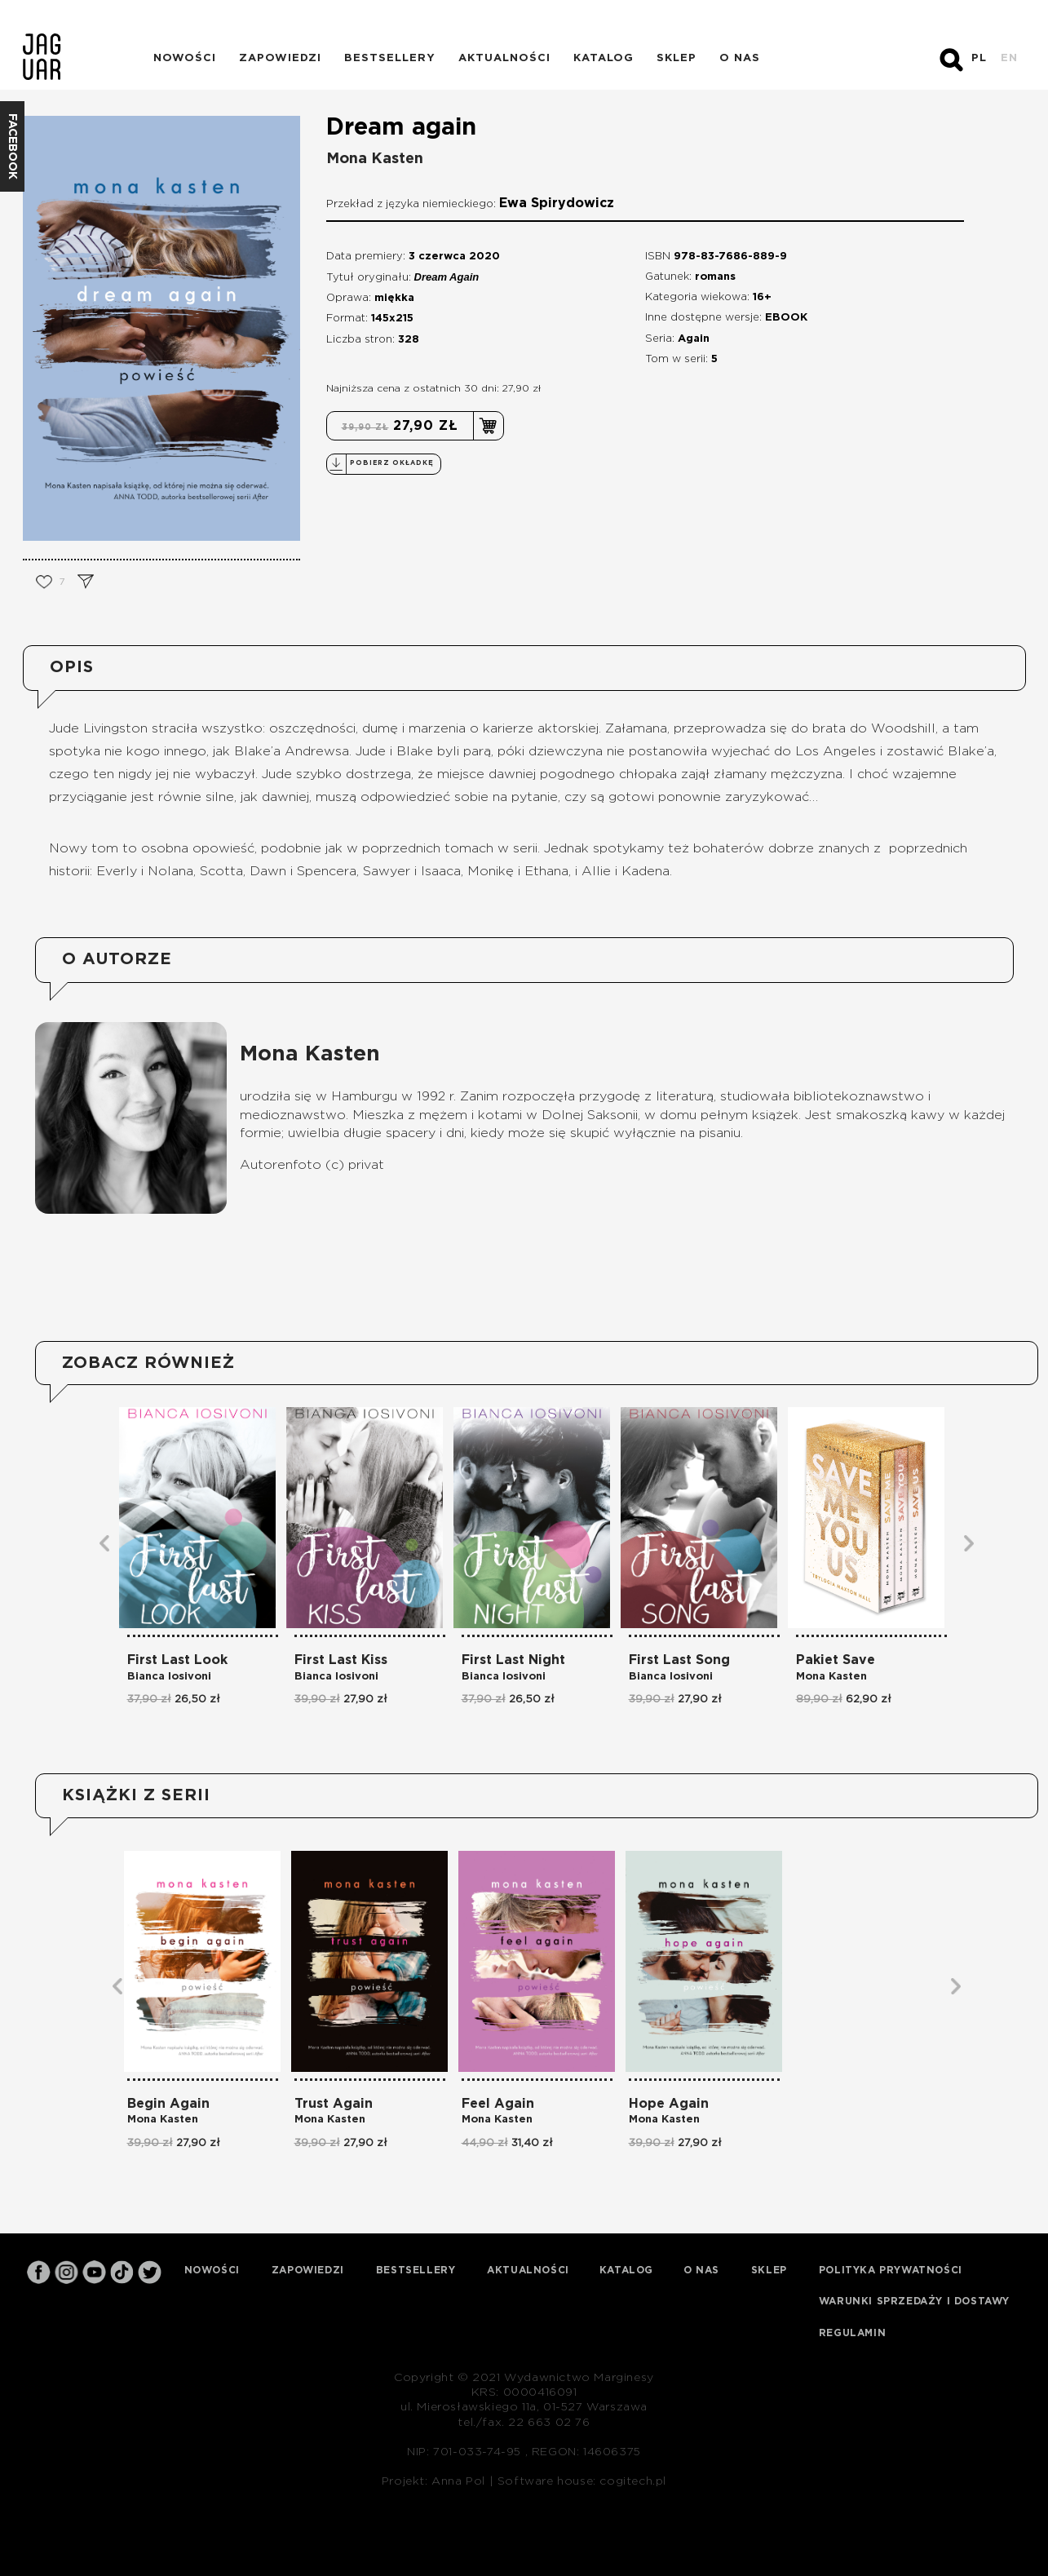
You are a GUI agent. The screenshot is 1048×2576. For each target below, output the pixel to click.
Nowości (184, 58)
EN (1009, 58)
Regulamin (852, 2333)
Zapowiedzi (280, 58)
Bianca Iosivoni (169, 1676)
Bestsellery (390, 58)
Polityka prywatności (890, 2270)
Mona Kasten (374, 159)
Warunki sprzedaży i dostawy (914, 2301)
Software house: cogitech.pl (581, 2481)
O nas (739, 58)
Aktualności (504, 58)
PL (979, 58)
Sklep (676, 58)
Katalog (603, 58)
